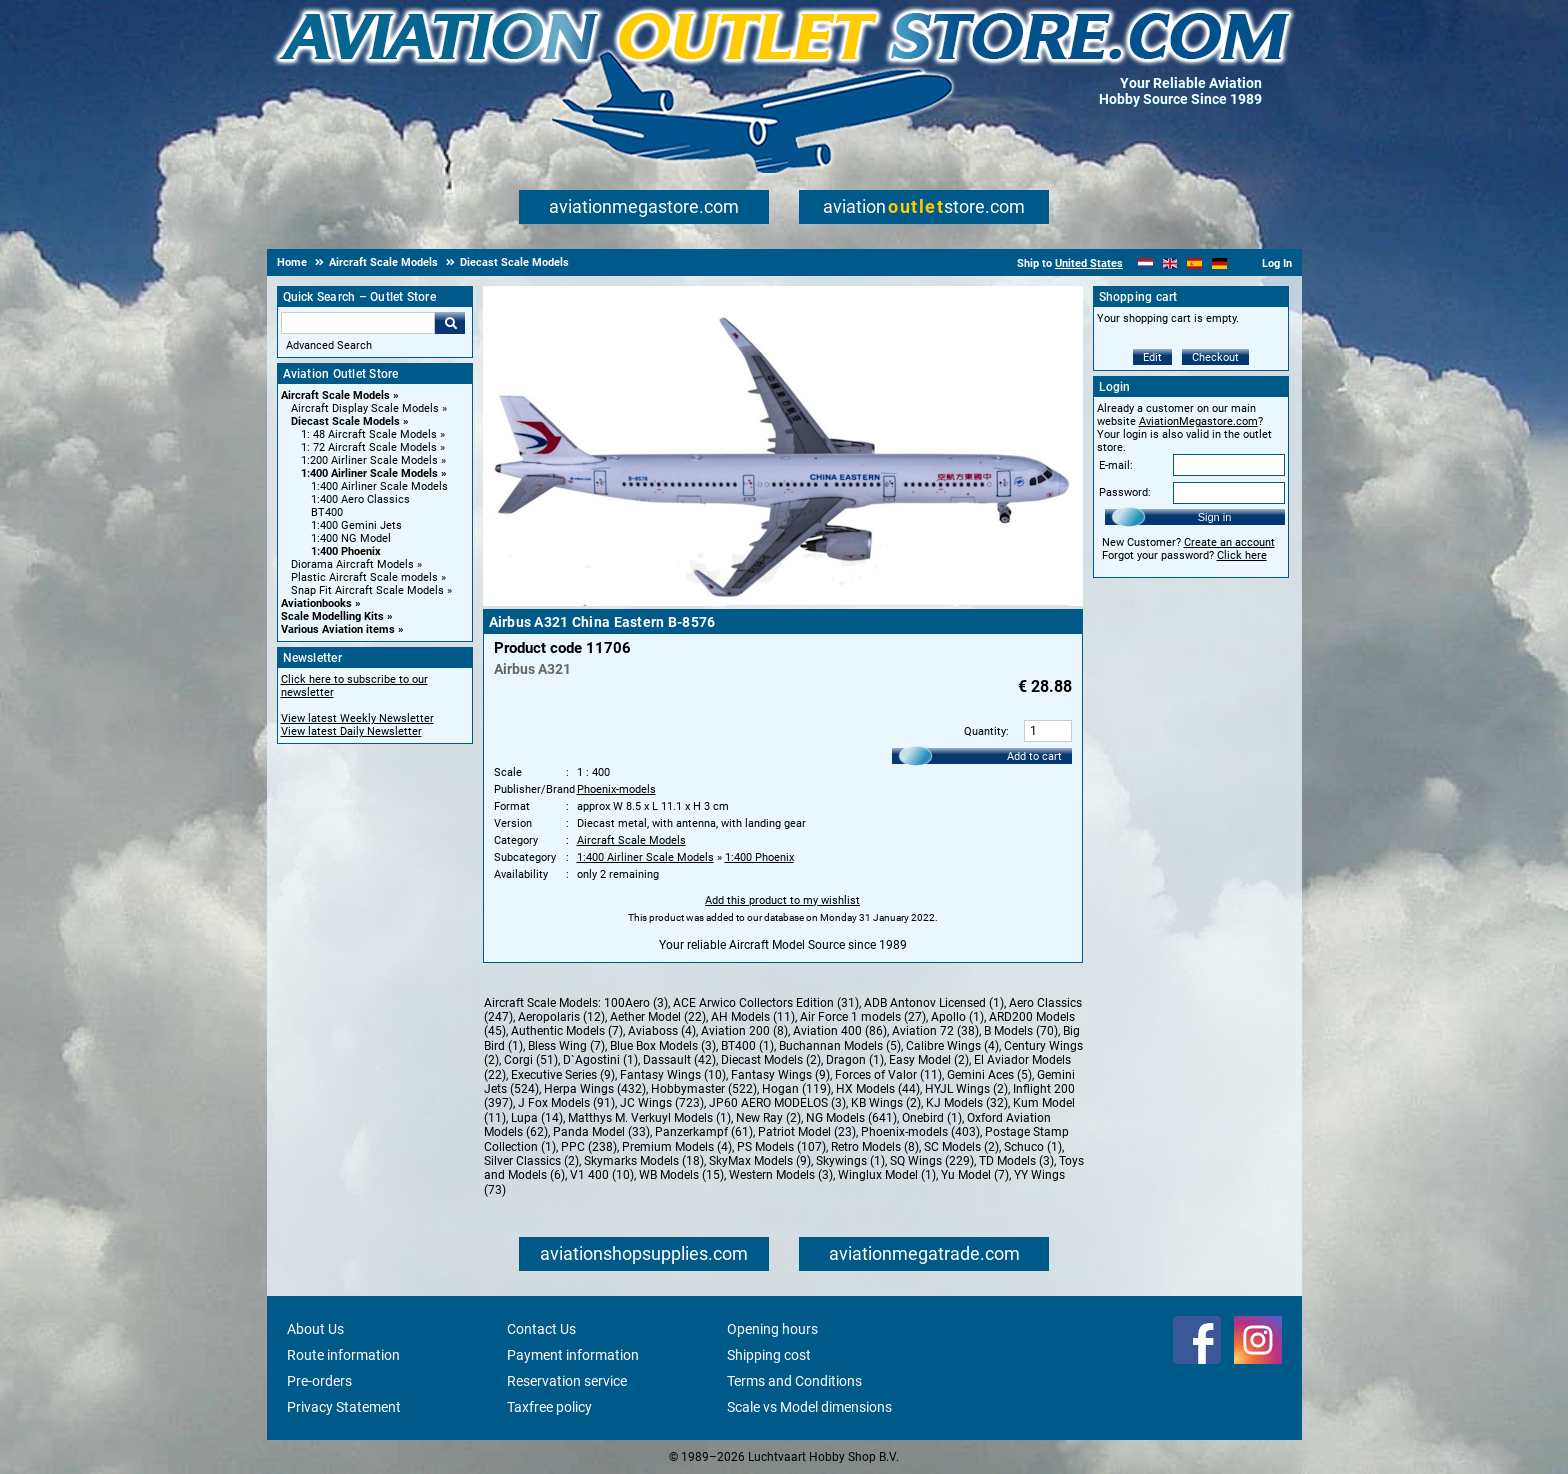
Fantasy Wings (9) (780, 1075)
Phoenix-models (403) (920, 1132)
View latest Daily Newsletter (351, 731)
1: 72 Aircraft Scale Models (369, 447)
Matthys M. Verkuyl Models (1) (649, 1118)
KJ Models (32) (967, 1103)
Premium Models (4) (677, 1147)
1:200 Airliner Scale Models (369, 460)
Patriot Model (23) (807, 1132)
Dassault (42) (679, 1060)
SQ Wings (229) (932, 1161)
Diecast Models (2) (771, 1060)
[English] (1170, 263)
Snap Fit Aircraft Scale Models (367, 590)
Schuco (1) (1033, 1147)
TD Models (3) (1016, 1161)
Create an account (1229, 542)
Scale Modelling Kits (332, 616)
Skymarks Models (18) (644, 1161)
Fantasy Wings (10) (673, 1075)
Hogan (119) (796, 1089)
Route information (343, 1355)
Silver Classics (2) (531, 1161)
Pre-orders (319, 1381)
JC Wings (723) (662, 1103)
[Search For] (358, 323)
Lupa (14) (537, 1118)
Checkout (1215, 357)
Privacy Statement (344, 1407)
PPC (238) (589, 1147)
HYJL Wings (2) (966, 1089)
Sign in (1215, 517)
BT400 (327, 512)
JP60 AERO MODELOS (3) (777, 1103)
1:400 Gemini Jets (356, 525)
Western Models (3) (781, 1175)
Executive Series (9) (563, 1075)
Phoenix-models (616, 789)
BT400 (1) (747, 1046)
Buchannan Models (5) (840, 1046)
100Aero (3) (636, 1003)
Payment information (573, 1355)
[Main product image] (783, 602)
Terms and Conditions (794, 1381)
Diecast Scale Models (345, 421)
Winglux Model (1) (887, 1175)
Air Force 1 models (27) (863, 1017)
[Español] (1194, 263)
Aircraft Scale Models (335, 395)
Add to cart (1034, 756)
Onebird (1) (932, 1118)
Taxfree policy (549, 1407)
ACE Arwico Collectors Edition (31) (766, 1003)
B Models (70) (1021, 1031)
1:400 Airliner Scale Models (369, 473)
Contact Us (541, 1329)
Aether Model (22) (658, 1017)
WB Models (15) (681, 1175)
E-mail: (1116, 465)
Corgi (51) (531, 1060)
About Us (315, 1329)
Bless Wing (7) (566, 1046)
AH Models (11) (753, 1017)
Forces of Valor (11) (888, 1075)
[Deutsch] (1219, 263)
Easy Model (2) (929, 1060)
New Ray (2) (768, 1118)
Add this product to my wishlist (782, 900)
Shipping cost (769, 1355)
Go (450, 323)
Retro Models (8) (875, 1147)
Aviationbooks (316, 603)
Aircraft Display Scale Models (365, 408)
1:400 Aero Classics (360, 499)
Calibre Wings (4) (952, 1046)
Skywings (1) (850, 1161)
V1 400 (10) (602, 1175)
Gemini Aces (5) (989, 1075)
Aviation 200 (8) (744, 1031)
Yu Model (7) (975, 1175)
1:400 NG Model (351, 538)
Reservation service (567, 1381)
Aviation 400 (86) (840, 1031)
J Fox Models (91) (566, 1103)
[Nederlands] (1145, 263)
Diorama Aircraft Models (352, 564)
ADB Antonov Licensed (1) (934, 1003)
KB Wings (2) (886, 1103)
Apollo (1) (957, 1017)
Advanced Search (329, 345)
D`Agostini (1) (600, 1060)
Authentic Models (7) (567, 1031)
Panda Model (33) (601, 1132)
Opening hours (772, 1329)
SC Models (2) (961, 1147)
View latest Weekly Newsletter (357, 718)
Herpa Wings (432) (595, 1089)
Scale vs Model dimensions (809, 1407)
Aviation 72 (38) (935, 1031)
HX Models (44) (878, 1089)
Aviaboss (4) (662, 1031)
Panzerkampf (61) (704, 1132)
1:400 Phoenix (346, 551)
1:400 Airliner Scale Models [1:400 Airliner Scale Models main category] (379, 486)
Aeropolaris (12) (561, 1017)
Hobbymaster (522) (704, 1089)
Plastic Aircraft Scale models (364, 577)
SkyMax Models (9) (760, 1161)
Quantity (985, 731)
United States (1089, 263)
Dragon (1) (855, 1060)
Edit (1152, 357)
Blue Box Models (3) (663, 1046)
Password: (1125, 492)
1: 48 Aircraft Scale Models (369, 434)
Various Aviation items (338, 629)
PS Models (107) (781, 1147)
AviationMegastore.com (1198, 421)
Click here (1242, 555)
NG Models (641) (851, 1118)
